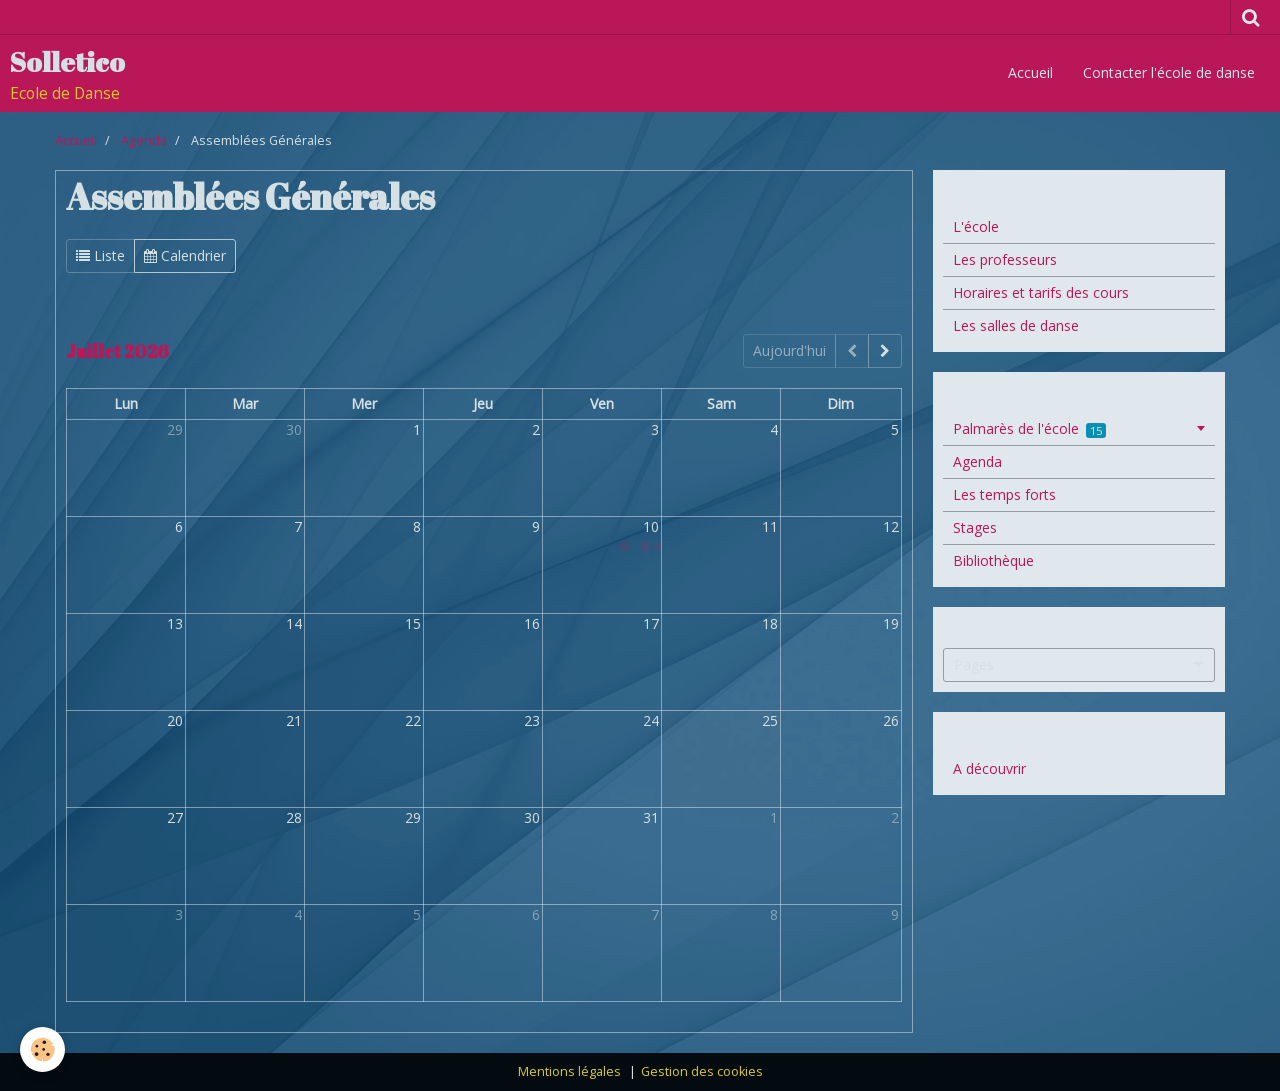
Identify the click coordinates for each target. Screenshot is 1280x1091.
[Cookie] (42, 1049)
